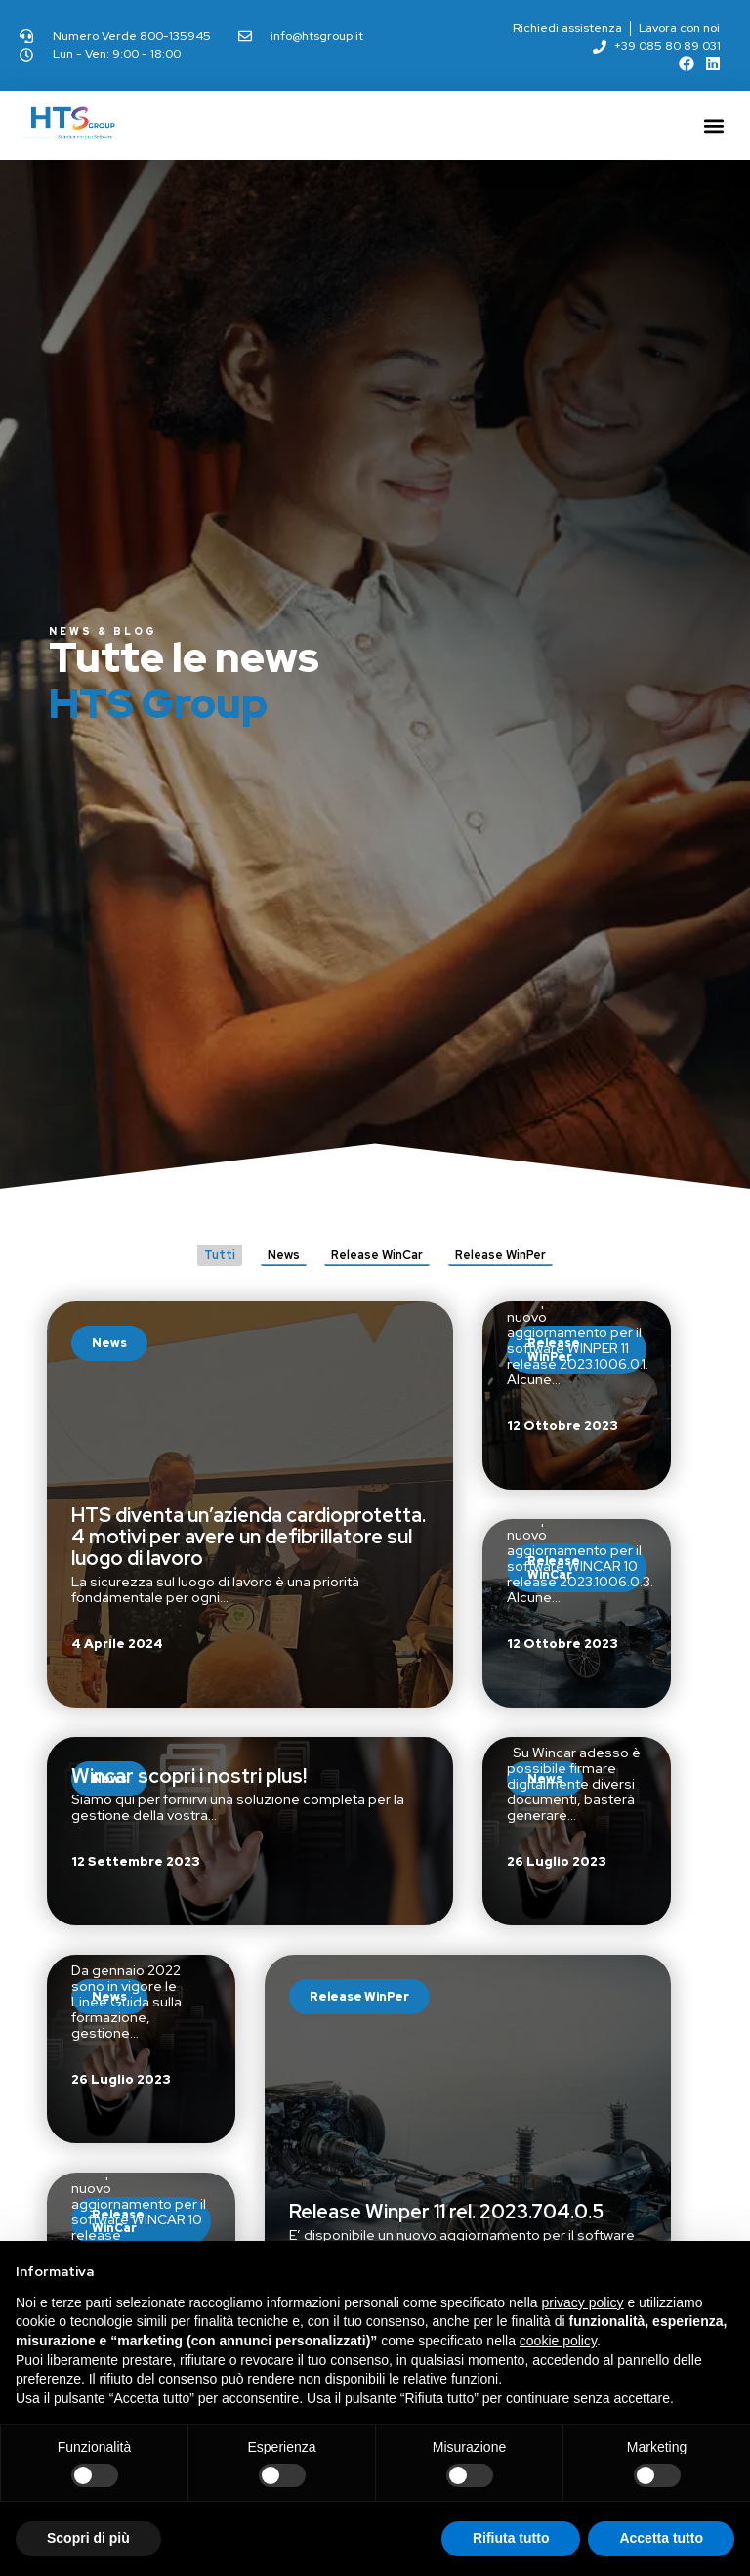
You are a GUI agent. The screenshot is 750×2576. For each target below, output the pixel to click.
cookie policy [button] (558, 2340)
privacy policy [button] (583, 2302)
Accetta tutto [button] (661, 2538)
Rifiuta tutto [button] (511, 2538)
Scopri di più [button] (88, 2538)
